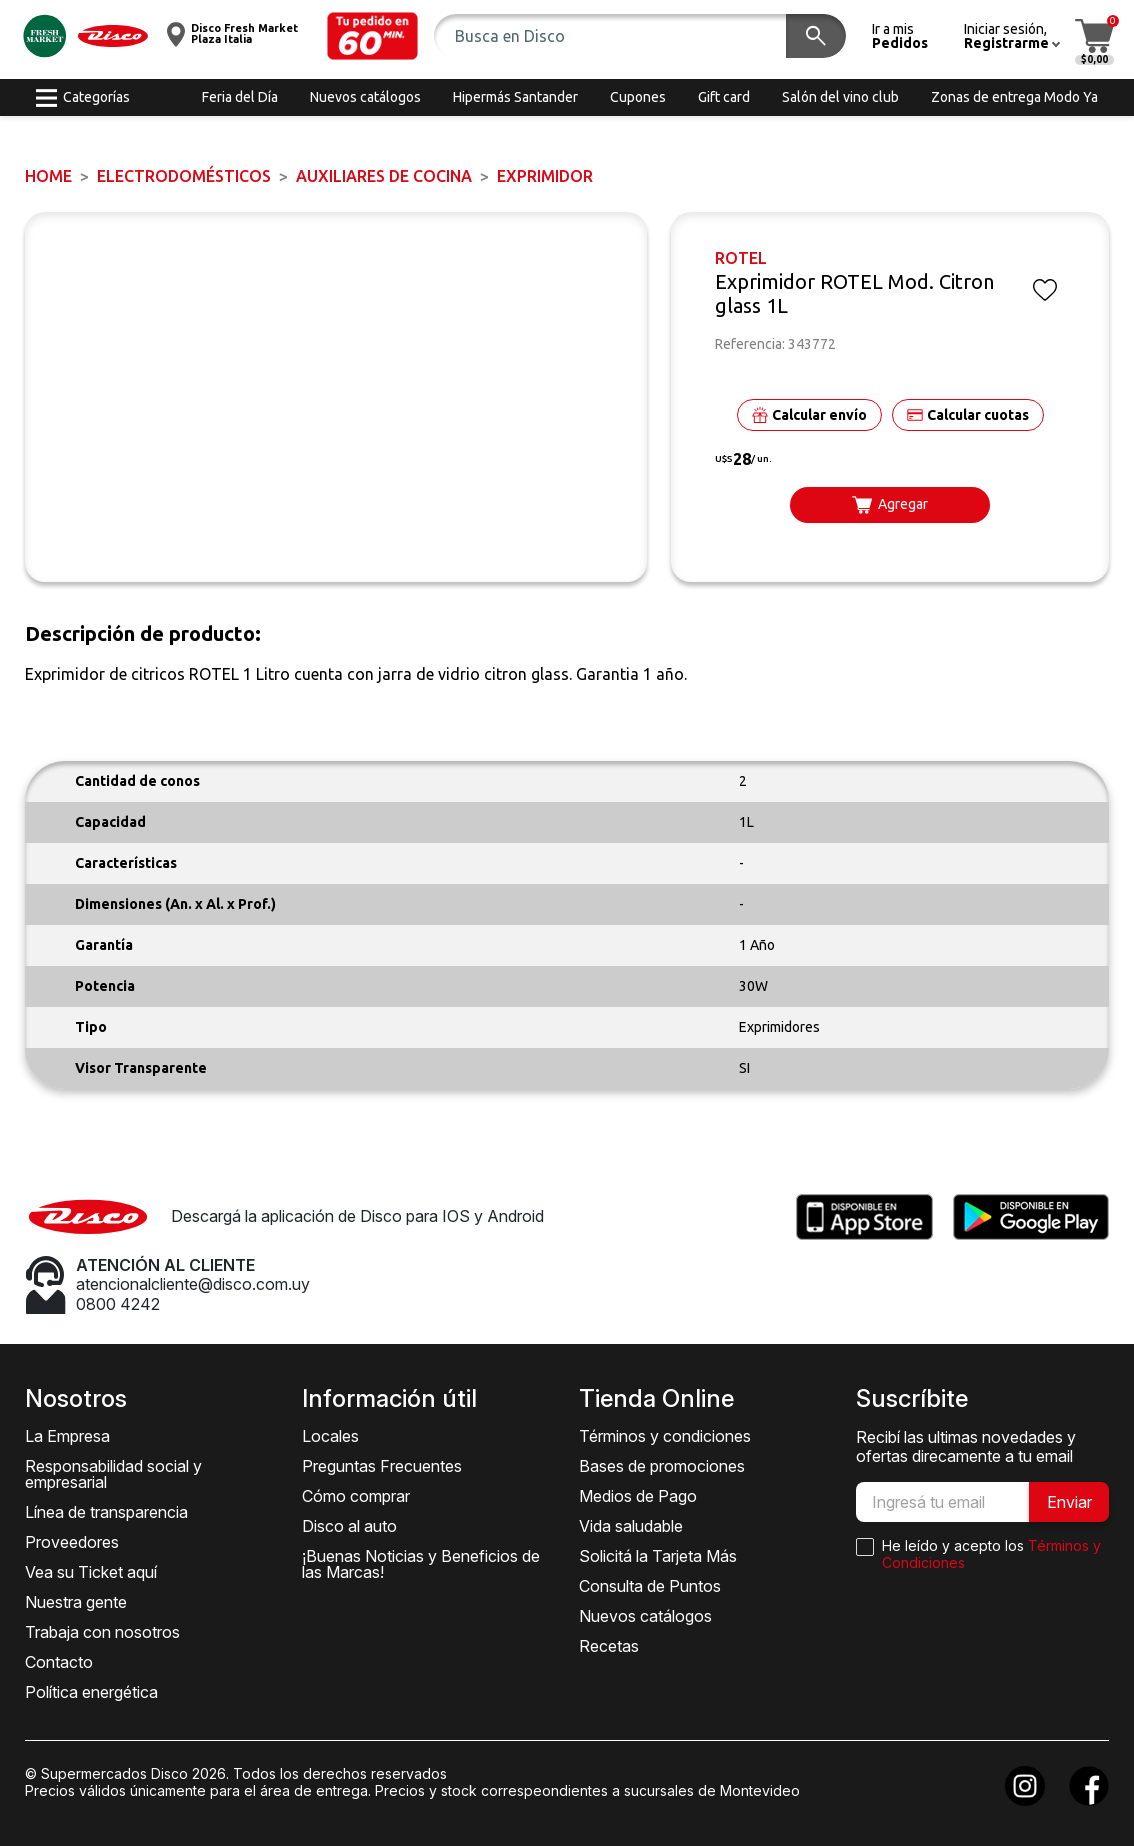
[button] (373, 36)
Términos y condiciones (665, 1436)
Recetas (609, 1646)
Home (48, 176)
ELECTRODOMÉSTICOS (184, 176)
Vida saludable (631, 1526)
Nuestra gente (76, 1602)
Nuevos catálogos (645, 1616)
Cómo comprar (356, 1496)
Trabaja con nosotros (102, 1632)
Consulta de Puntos (650, 1586)
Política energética (91, 1692)
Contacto (59, 1662)
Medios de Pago (638, 1496)
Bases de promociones (662, 1466)
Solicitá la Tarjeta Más (658, 1556)
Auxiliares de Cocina (384, 176)
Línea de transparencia (106, 1512)
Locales (330, 1436)
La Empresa (67, 1436)
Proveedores (72, 1542)
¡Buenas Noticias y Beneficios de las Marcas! (421, 1564)
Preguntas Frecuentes (382, 1466)
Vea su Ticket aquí (91, 1572)
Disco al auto (349, 1526)
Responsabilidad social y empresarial (113, 1474)
